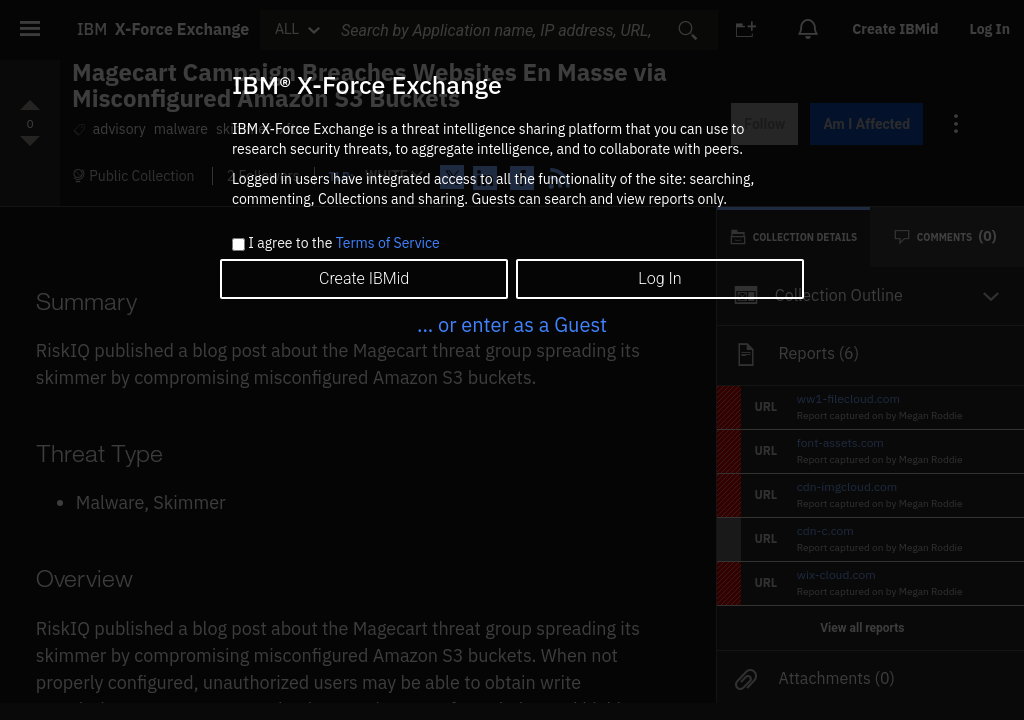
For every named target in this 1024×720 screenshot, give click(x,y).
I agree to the (343, 244)
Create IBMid (364, 278)
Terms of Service (388, 243)
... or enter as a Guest (512, 324)
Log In (659, 278)
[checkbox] (238, 244)
